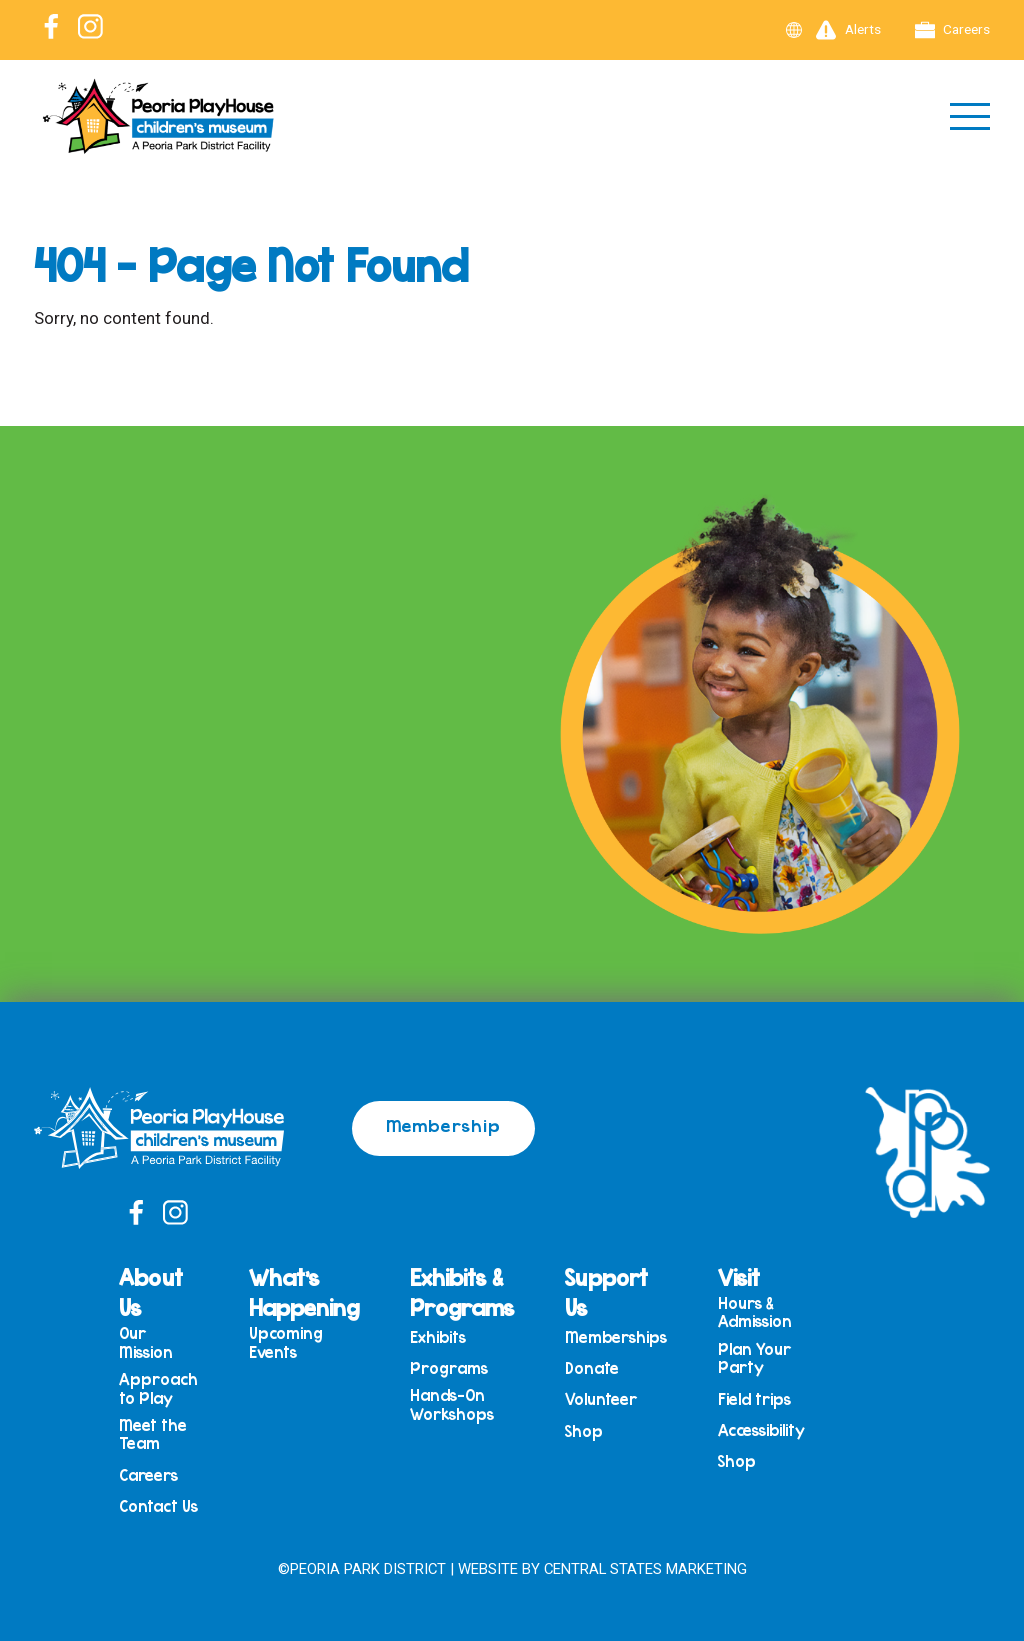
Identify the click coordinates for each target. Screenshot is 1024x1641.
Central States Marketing (645, 1569)
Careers (953, 30)
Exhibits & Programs (462, 1292)
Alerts (848, 30)
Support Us (606, 1292)
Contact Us (158, 1506)
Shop (584, 1431)
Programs (449, 1368)
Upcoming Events (286, 1342)
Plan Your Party (754, 1358)
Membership (443, 1125)
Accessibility (761, 1430)
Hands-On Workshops (452, 1404)
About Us (151, 1292)
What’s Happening (304, 1292)
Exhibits (438, 1337)
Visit (739, 1277)
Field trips (754, 1399)
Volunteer (601, 1399)
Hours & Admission (755, 1312)
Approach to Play (158, 1388)
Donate (592, 1368)
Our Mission (146, 1342)
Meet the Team (153, 1434)
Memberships (616, 1337)
